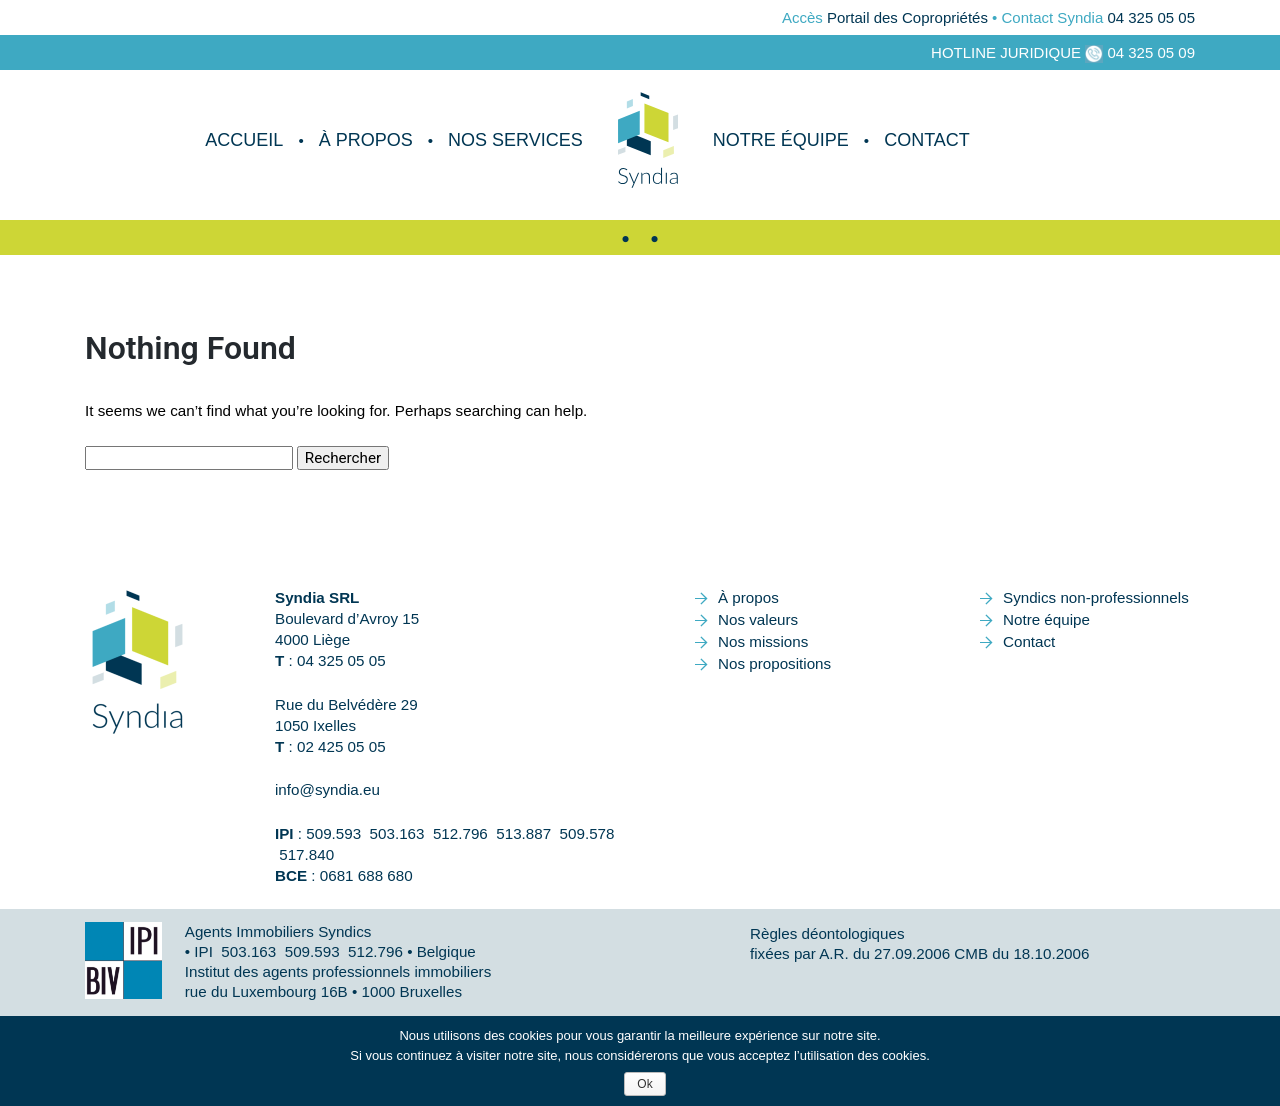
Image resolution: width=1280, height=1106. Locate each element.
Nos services (515, 140)
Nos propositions (774, 663)
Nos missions (763, 641)
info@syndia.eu (327, 789)
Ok (644, 1084)
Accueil (244, 140)
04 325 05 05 (1151, 17)
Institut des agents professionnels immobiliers (338, 971)
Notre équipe (781, 140)
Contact (927, 140)
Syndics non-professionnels (1096, 597)
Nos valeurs (758, 619)
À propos (366, 140)
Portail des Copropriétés (907, 17)
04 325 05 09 (1151, 52)
